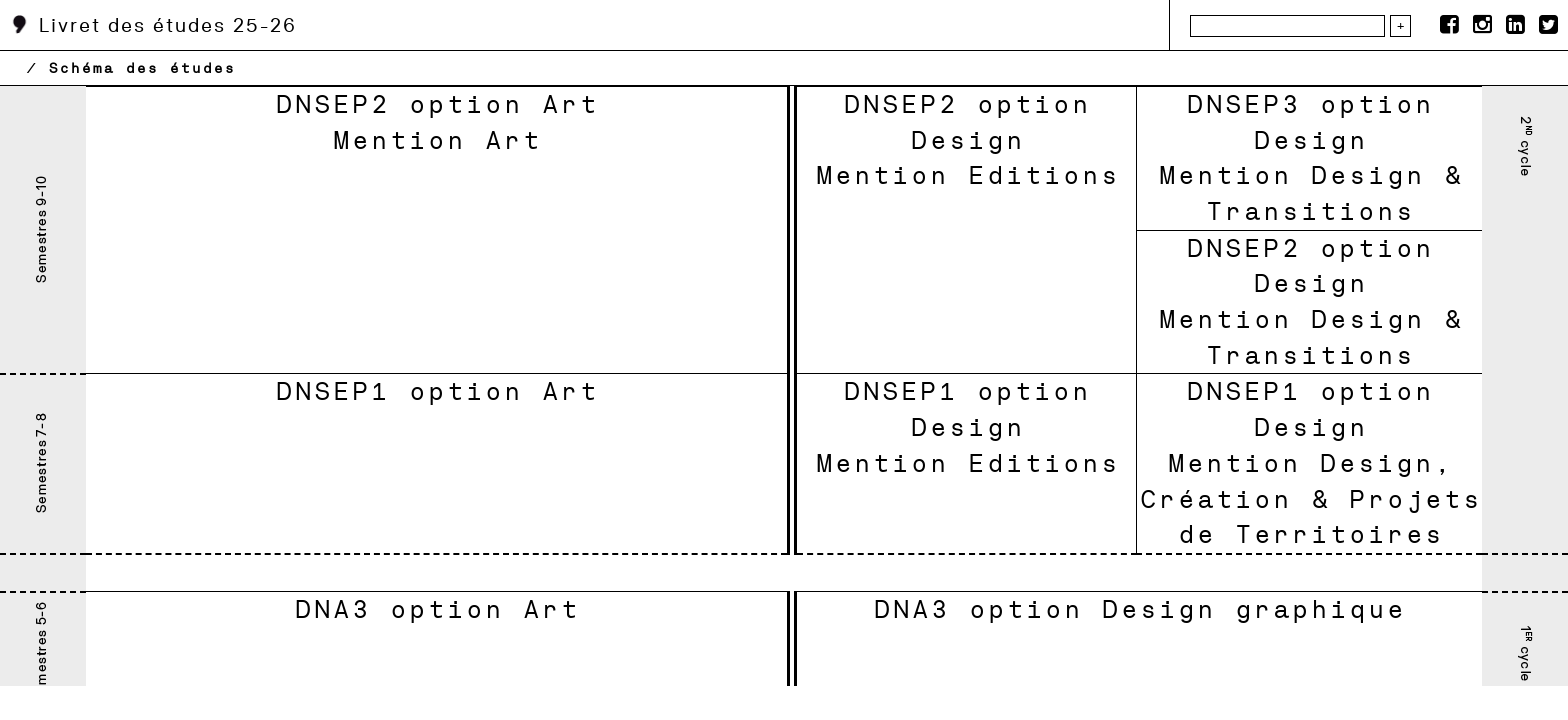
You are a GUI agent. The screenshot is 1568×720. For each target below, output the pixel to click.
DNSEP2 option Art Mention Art (436, 122)
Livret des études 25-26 (153, 25)
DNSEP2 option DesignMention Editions (967, 139)
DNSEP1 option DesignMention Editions (967, 426)
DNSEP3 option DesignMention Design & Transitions (1310, 157)
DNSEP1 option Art (436, 391)
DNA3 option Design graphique (1139, 609)
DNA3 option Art (436, 609)
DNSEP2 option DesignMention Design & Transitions (1310, 301)
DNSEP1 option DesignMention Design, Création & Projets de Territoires (1310, 462)
